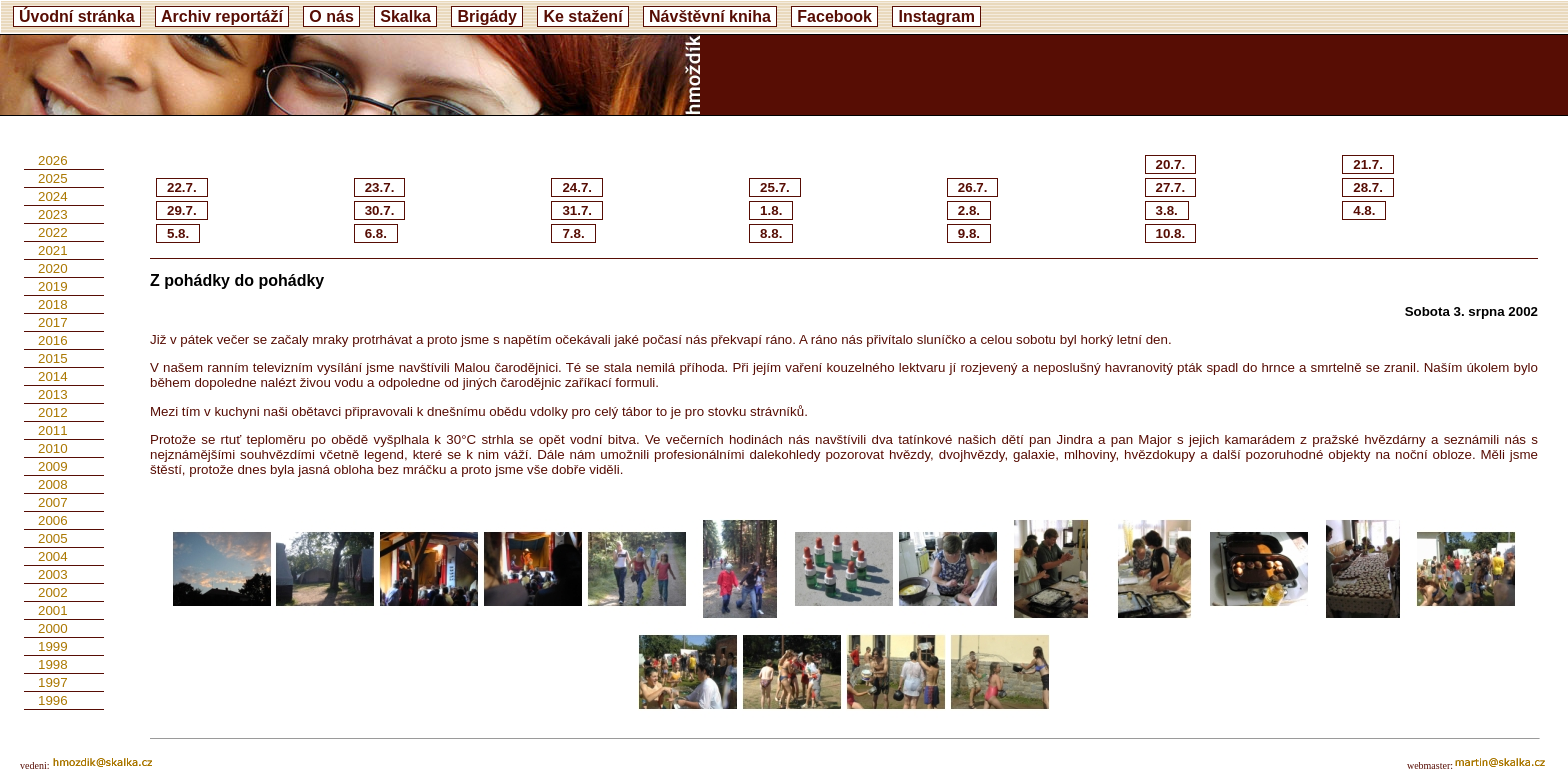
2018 (53, 304)
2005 (53, 538)
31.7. (577, 210)
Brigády (487, 16)
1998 (53, 664)
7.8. (573, 233)
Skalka (405, 16)
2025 (53, 178)
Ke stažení (582, 16)
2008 (53, 484)
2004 (53, 556)
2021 (53, 250)
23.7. (380, 187)
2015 (53, 358)
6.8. (376, 233)
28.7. (1368, 187)
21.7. (1368, 164)
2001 (53, 610)
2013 (53, 394)
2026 (53, 160)
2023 (53, 214)
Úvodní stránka (77, 16)
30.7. (380, 210)
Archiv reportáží (222, 16)
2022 (53, 232)
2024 (53, 196)
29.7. (182, 210)
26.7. (973, 187)
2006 (53, 520)
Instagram (936, 16)
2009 (53, 466)
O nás (331, 16)
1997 (53, 682)
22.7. (182, 187)
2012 (53, 412)
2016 (53, 340)
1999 (53, 646)
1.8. (771, 210)
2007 (53, 502)
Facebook (834, 16)
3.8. (1167, 210)
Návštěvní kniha (710, 16)
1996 (53, 700)
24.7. (577, 187)
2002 (53, 592)
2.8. (969, 210)
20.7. (1171, 164)
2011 (53, 430)
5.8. (178, 233)
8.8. (771, 233)
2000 (53, 628)
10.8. (1171, 233)
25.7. (775, 187)
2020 (53, 268)
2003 (53, 574)
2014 (53, 376)
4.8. (1364, 210)
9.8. (969, 233)
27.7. (1171, 187)
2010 (53, 448)
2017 (53, 322)
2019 (53, 286)
